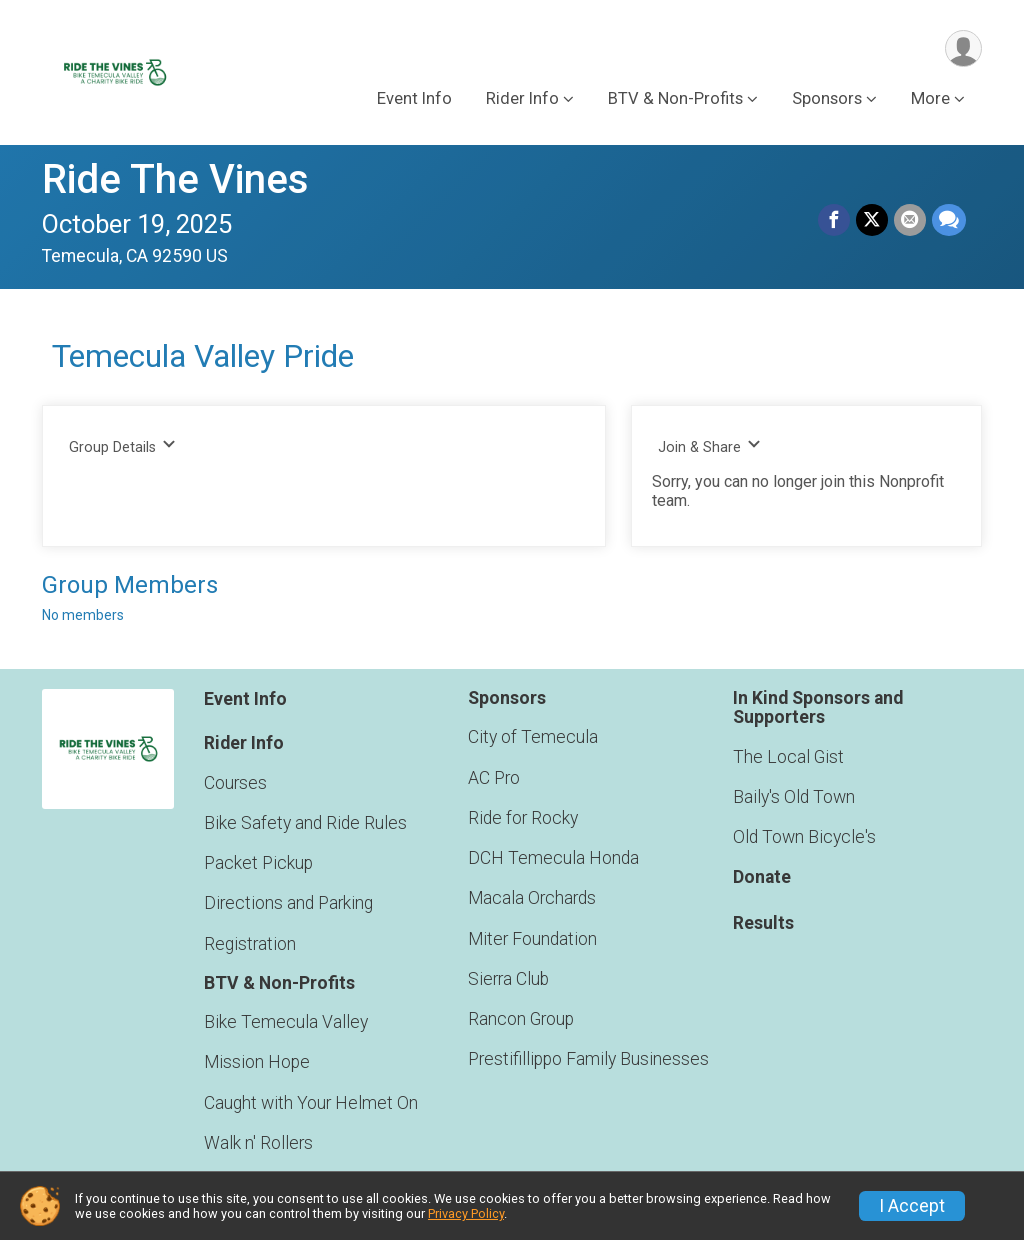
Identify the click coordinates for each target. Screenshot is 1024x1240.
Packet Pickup (258, 863)
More (930, 98)
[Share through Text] (949, 220)
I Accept (912, 1206)
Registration (250, 944)
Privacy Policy (466, 1213)
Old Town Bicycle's (804, 837)
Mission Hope (257, 1062)
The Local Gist (788, 757)
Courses (235, 783)
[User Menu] (963, 48)
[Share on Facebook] (834, 220)
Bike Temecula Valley (286, 1022)
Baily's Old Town (794, 797)
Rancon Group (521, 1019)
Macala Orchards (532, 898)
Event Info (414, 98)
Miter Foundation (532, 939)
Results (763, 923)
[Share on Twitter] (872, 220)
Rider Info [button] (522, 98)
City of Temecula (533, 737)
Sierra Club (508, 979)
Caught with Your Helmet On (311, 1103)
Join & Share (709, 446)
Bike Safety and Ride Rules (305, 823)
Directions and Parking (288, 903)
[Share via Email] (910, 220)
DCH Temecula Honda (553, 858)
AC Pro (494, 778)
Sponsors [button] (827, 98)
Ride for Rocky (523, 818)
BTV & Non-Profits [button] (675, 98)
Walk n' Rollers (258, 1143)
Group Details (122, 446)
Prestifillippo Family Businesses (588, 1059)
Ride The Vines (175, 179)
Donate (762, 877)
